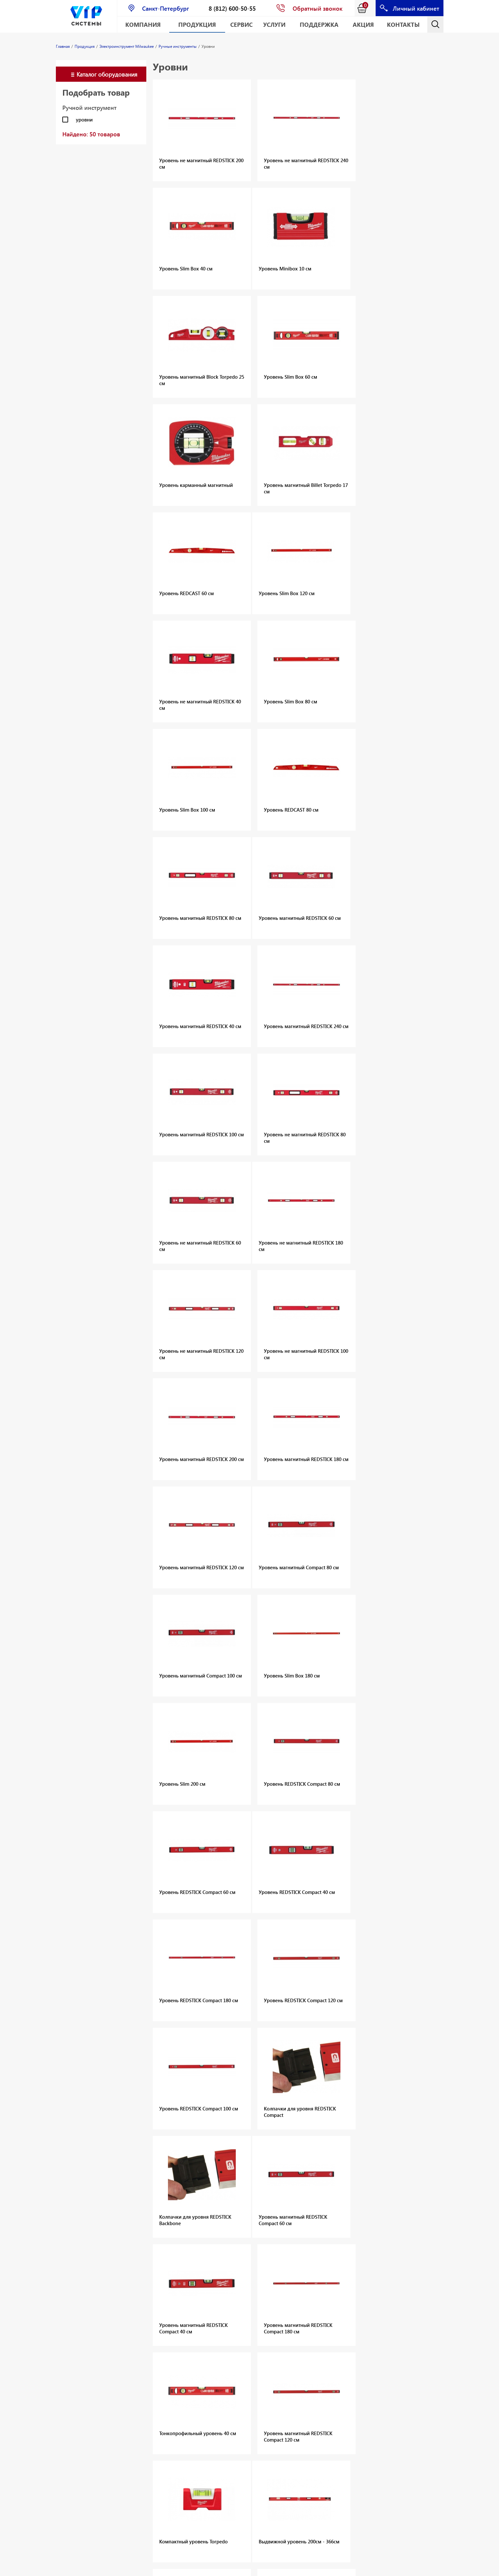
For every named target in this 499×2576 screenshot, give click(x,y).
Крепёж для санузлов (351, 2372)
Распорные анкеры (348, 2283)
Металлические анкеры (353, 2300)
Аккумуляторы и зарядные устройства (142, 2396)
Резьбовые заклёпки (79, 2375)
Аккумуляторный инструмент (278, 2370)
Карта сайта (346, 2568)
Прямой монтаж (210, 2298)
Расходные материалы (136, 2483)
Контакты (403, 24)
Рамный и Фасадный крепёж (359, 2316)
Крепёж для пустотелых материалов (368, 2333)
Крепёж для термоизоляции (359, 2350)
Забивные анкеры (347, 2291)
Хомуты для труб (142, 2327)
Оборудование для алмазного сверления (77, 2279)
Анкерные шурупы (348, 2308)
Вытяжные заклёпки (78, 2367)
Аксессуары (205, 2290)
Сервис (241, 24)
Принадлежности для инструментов (144, 2497)
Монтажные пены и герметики (146, 2307)
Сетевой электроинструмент (145, 2426)
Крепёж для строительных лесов (363, 2342)
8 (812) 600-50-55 (232, 8)
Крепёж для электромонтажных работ (363, 2361)
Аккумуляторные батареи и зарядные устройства (282, 2386)
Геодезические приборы (208, 2398)
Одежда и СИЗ (140, 2472)
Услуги (274, 24)
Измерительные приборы (142, 2448)
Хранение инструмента (138, 2461)
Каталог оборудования (107, 74)
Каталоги (134, 2335)
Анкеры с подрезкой (350, 2274)
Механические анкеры (140, 2277)
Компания (143, 24)
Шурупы (133, 2296)
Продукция (197, 24)
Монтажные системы (147, 2318)
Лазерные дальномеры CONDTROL (206, 2374)
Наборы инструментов (139, 2412)
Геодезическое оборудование (72, 2544)
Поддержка (319, 24)
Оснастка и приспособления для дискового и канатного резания (79, 2333)
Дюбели (268, 2276)
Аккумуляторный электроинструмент (145, 2380)
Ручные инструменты (147, 2437)
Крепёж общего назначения (359, 2325)
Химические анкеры (146, 2288)
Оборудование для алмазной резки (77, 2314)
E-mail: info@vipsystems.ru (300, 2568)
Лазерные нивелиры (215, 2387)
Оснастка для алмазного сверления (70, 2298)
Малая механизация (147, 2369)
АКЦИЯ (363, 24)
